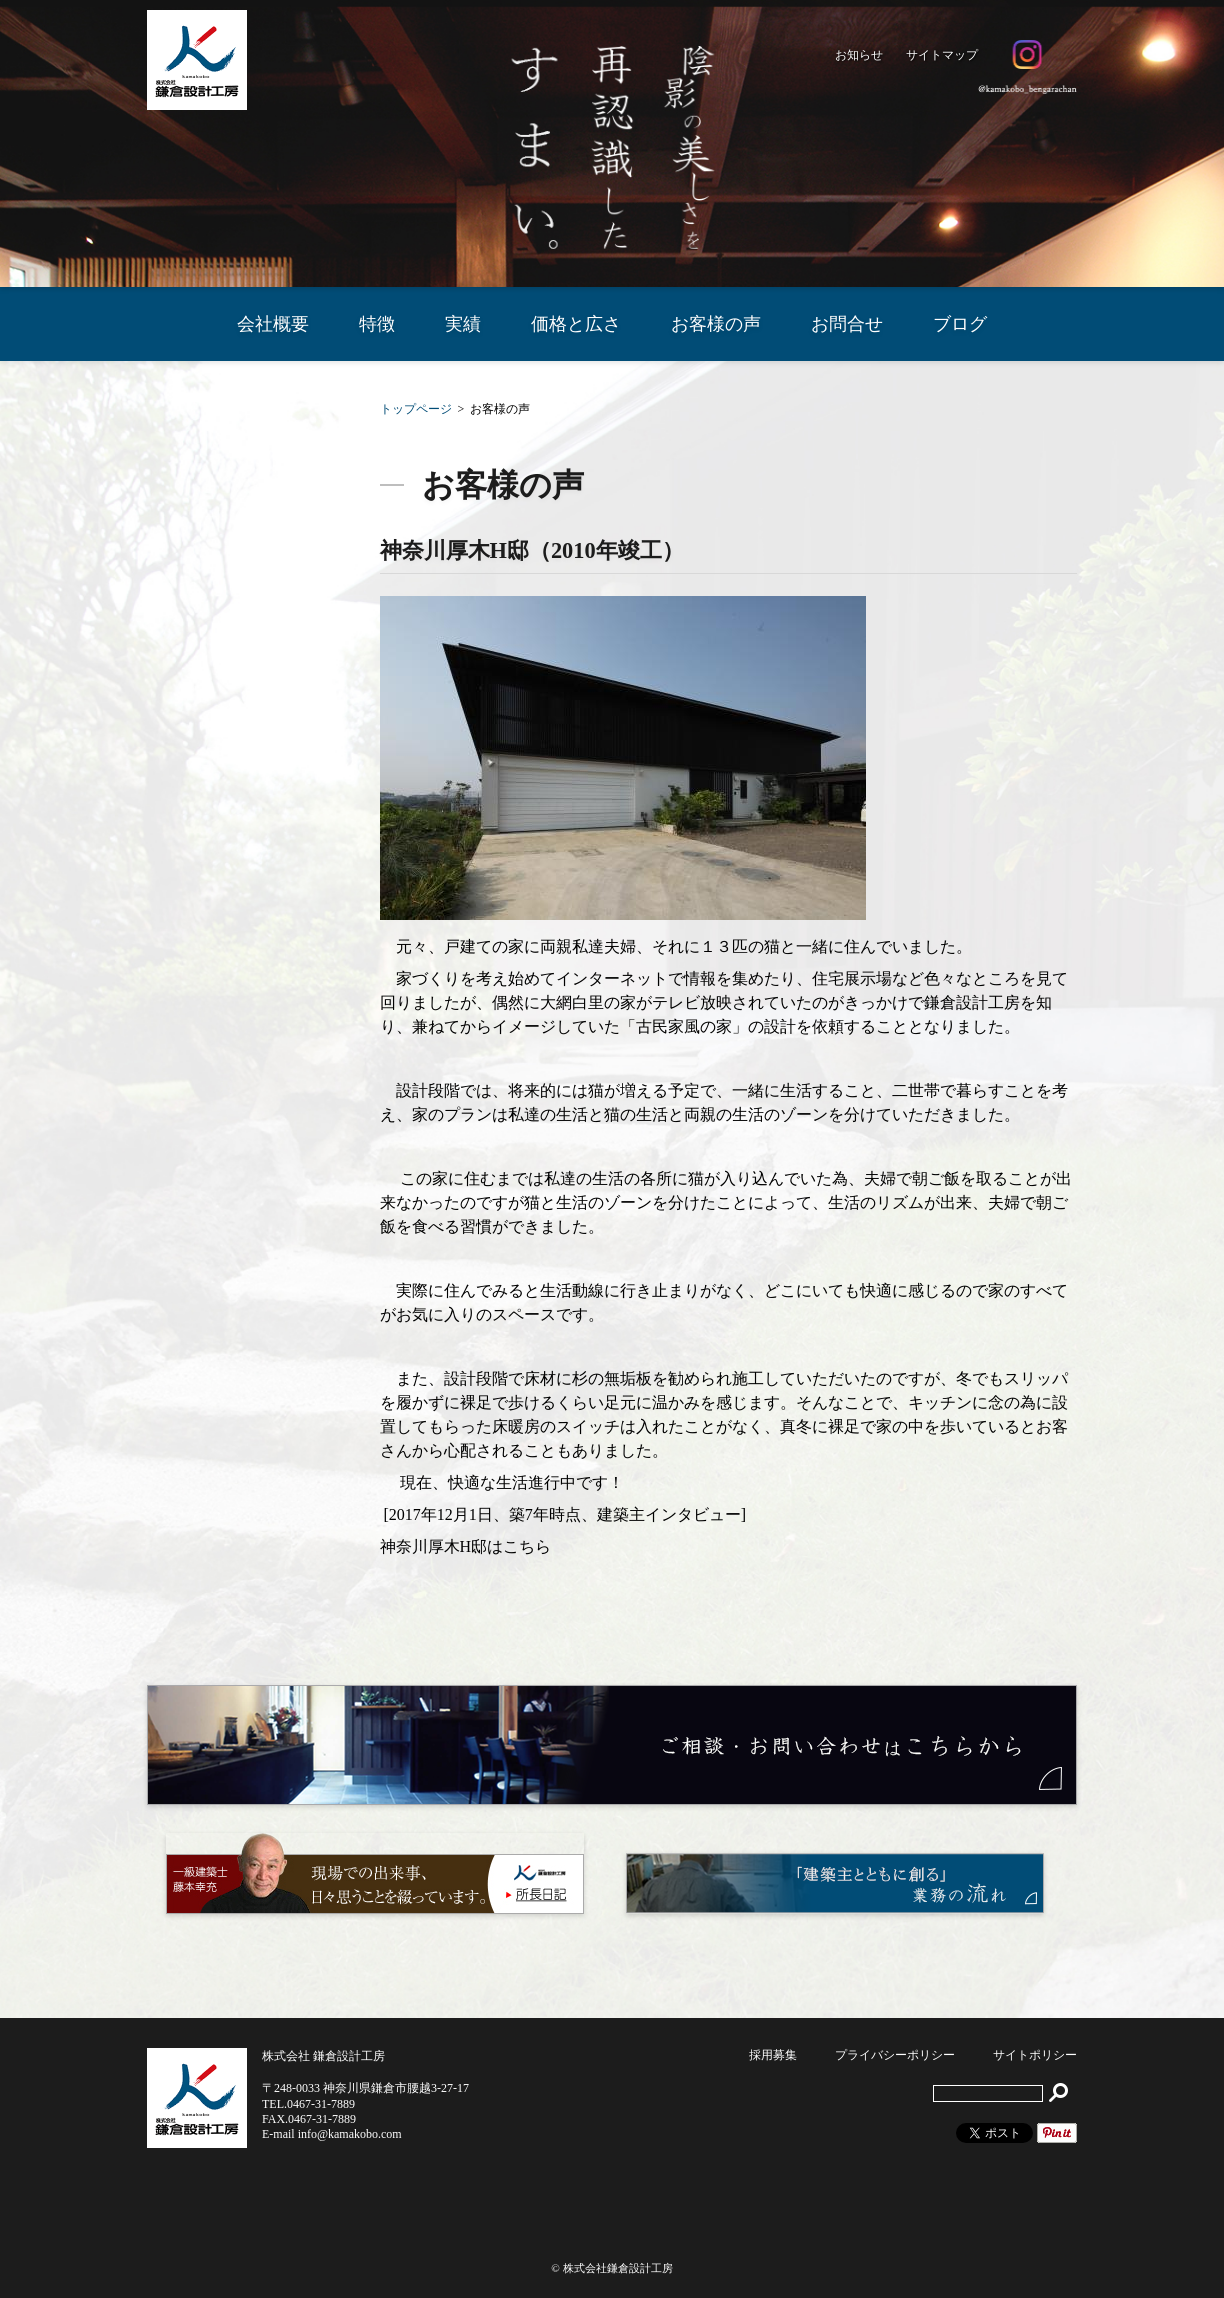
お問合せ (847, 324)
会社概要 (273, 324)
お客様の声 (716, 324)
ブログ (960, 324)
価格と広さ (576, 324)
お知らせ (859, 55)
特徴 (377, 324)
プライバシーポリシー (895, 2055)
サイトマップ (942, 55)
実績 (463, 324)
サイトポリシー (1035, 2055)
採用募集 (773, 2055)
